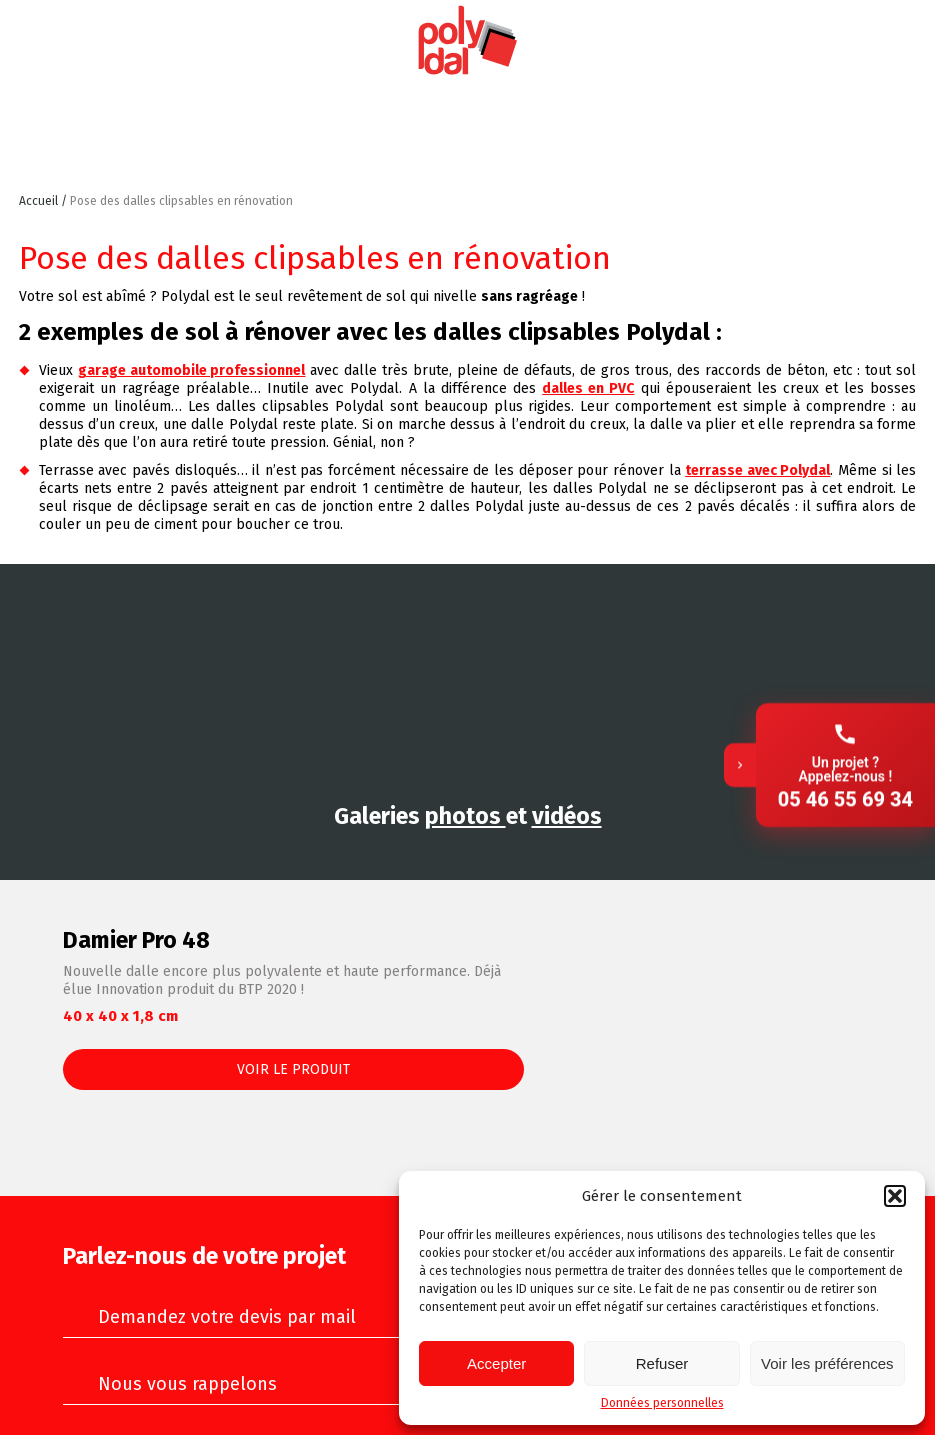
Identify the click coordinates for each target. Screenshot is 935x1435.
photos (465, 816)
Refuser (662, 1363)
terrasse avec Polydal (757, 470)
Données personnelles (662, 1403)
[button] (895, 1196)
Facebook (903, 41)
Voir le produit (293, 1069)
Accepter (496, 1363)
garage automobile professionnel (192, 370)
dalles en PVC (588, 388)
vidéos (567, 816)
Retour (627, 212)
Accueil (40, 201)
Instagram (810, 41)
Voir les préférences (827, 1363)
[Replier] (740, 718)
